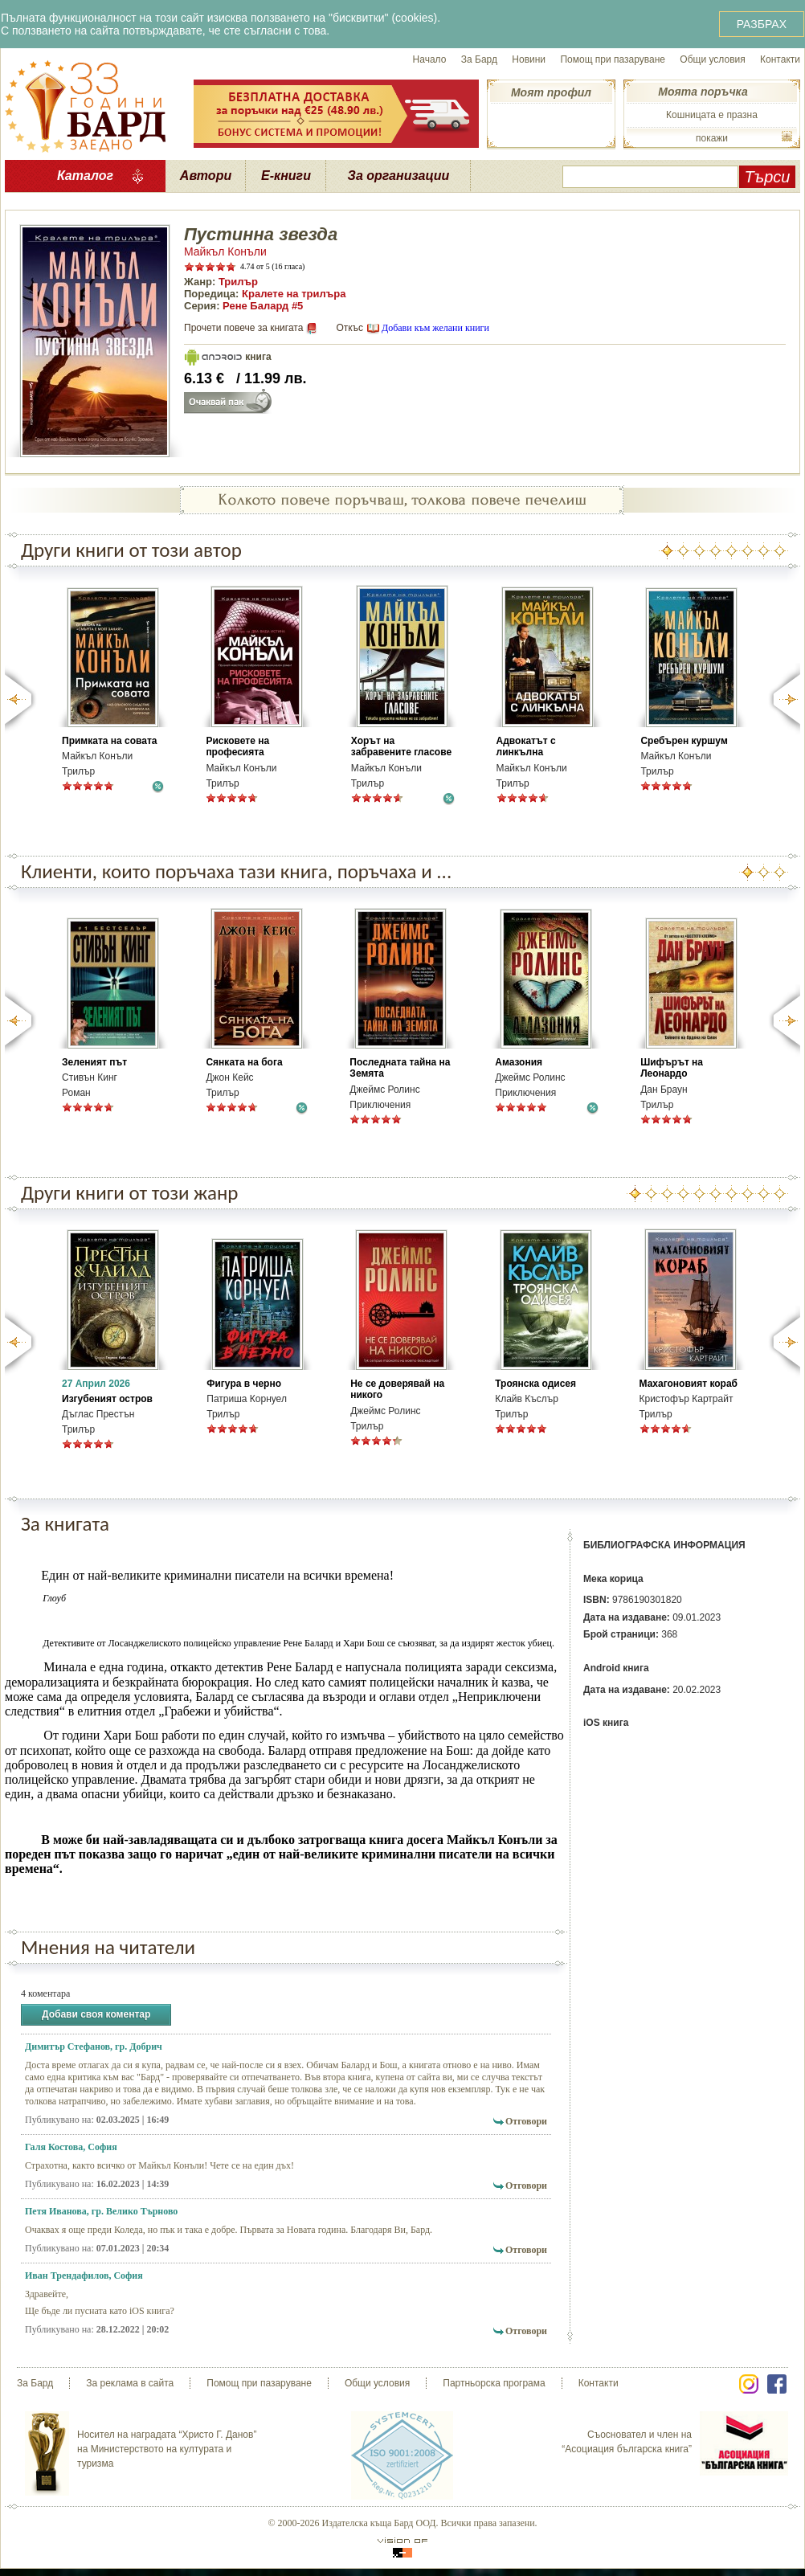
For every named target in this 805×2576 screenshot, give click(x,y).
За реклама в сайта (130, 2383)
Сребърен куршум (683, 740)
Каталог (85, 175)
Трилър (238, 282)
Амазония (518, 1062)
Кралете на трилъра (293, 294)
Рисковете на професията (237, 746)
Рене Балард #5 (263, 306)
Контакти (780, 59)
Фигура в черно (243, 1383)
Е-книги (286, 175)
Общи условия (712, 59)
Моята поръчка (702, 91)
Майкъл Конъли (225, 251)
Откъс (349, 327)
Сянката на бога (244, 1062)
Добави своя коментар (96, 2015)
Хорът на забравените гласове (401, 746)
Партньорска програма (494, 2383)
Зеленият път (94, 1062)
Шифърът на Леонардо (671, 1068)
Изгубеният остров (107, 1399)
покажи (712, 138)
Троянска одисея (535, 1383)
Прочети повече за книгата (243, 327)
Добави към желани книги (435, 327)
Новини (529, 59)
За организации (399, 175)
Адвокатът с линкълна (526, 746)
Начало (430, 59)
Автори (205, 175)
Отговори (526, 2121)
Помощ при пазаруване (612, 59)
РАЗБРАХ (762, 24)
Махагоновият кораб (689, 1383)
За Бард (479, 59)
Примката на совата (109, 740)
